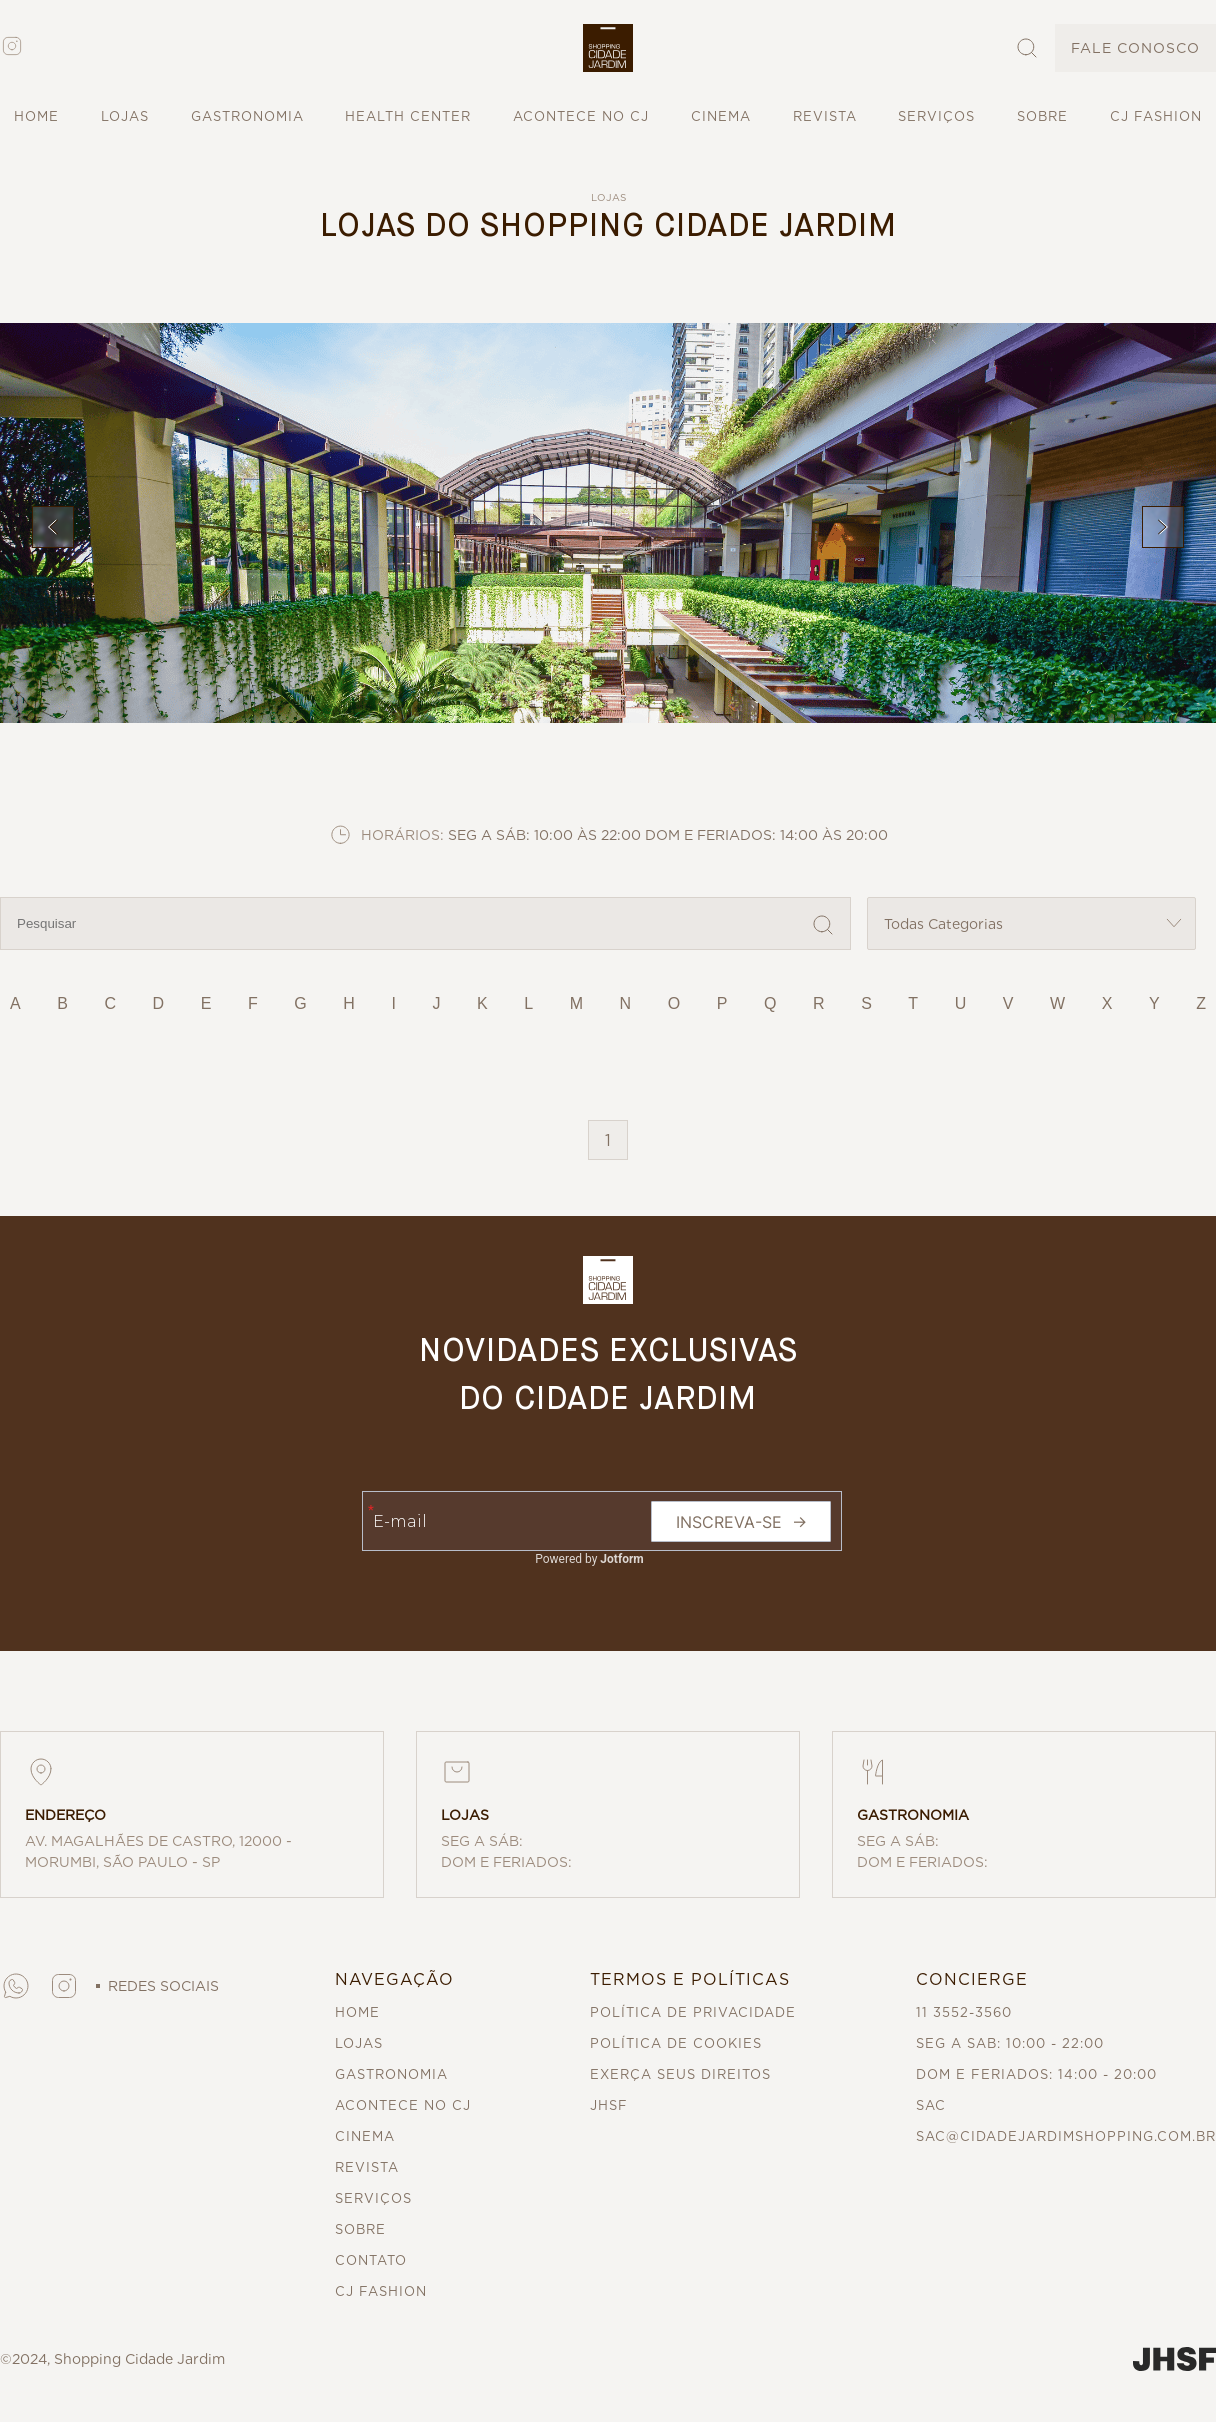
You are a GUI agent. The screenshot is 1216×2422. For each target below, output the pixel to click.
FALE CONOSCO (1135, 48)
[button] (608, 48)
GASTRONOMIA (247, 116)
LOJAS (125, 116)
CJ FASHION (1156, 116)
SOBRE (1042, 116)
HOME (36, 116)
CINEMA (721, 116)
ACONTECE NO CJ (581, 116)
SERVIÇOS (936, 116)
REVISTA (825, 116)
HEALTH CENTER (408, 116)
